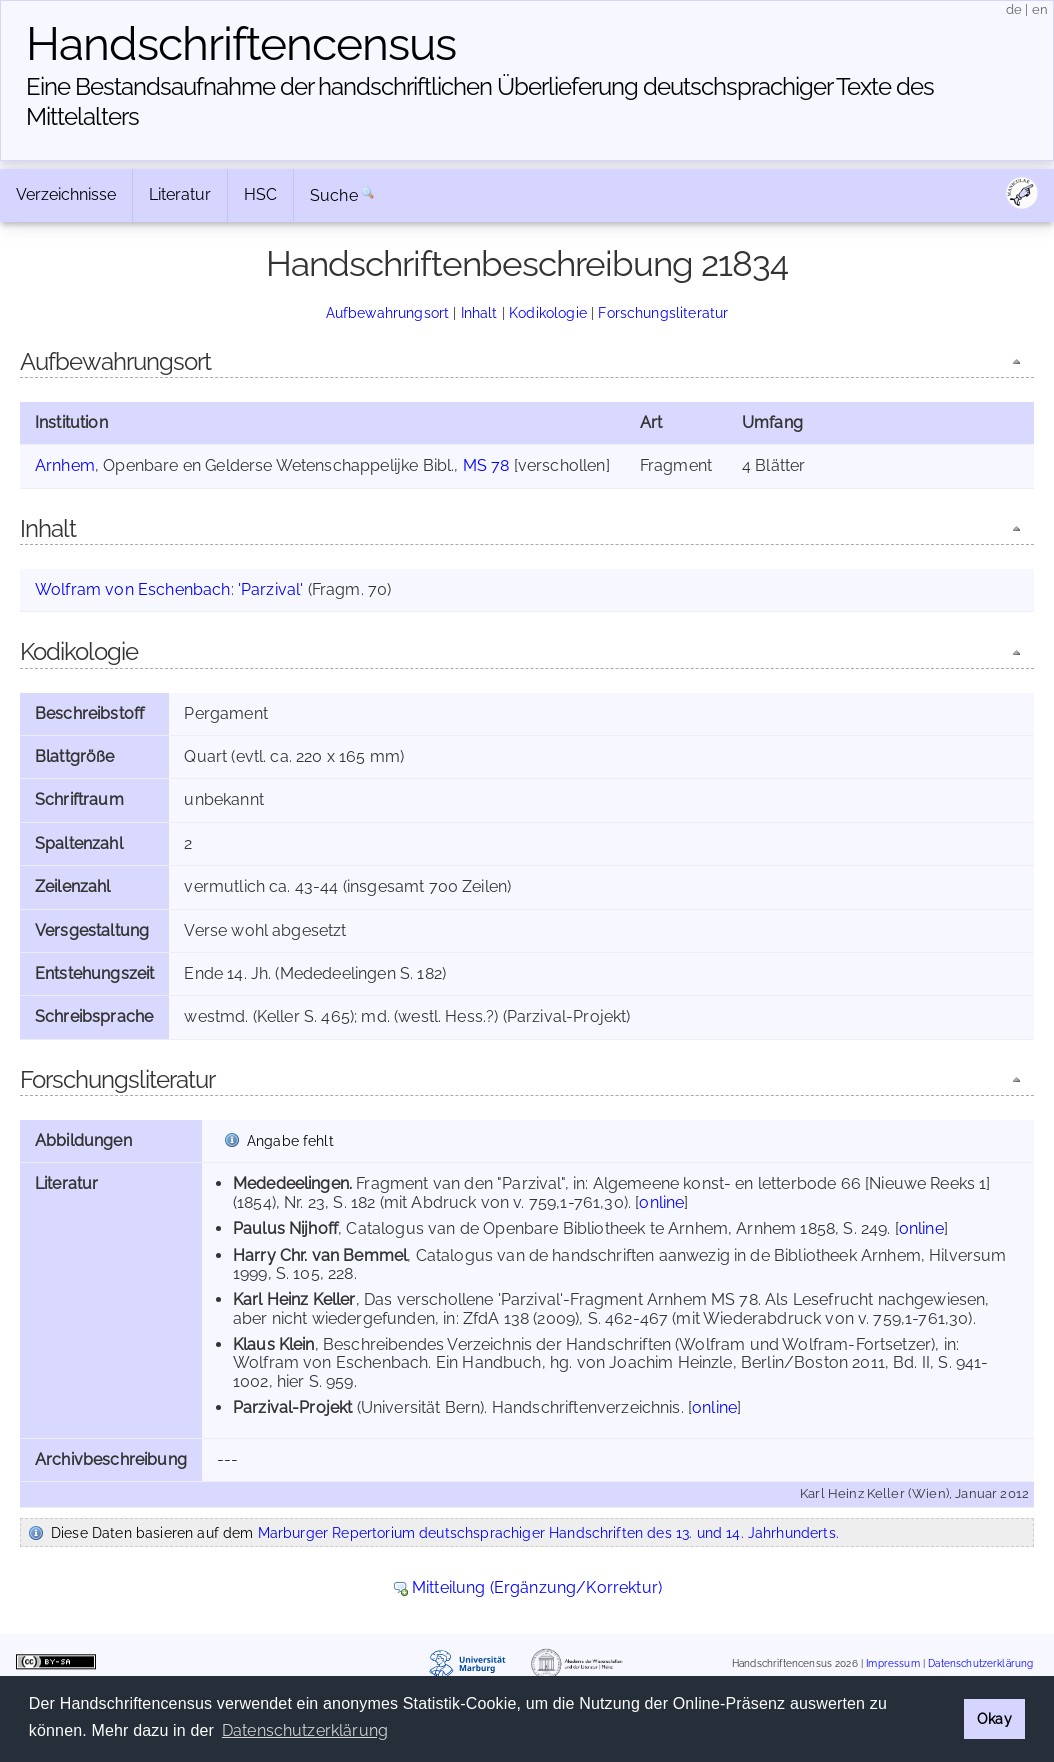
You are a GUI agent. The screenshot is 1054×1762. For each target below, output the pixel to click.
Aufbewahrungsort (388, 312)
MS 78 (486, 465)
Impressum (892, 1663)
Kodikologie (548, 312)
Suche (334, 195)
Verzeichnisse (66, 194)
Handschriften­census (241, 44)
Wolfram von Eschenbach (133, 589)
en (1040, 9)
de (1014, 9)
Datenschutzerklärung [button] (305, 1730)
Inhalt (479, 312)
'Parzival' (271, 589)
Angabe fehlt (290, 1140)
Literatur (180, 194)
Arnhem (65, 465)
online (661, 1202)
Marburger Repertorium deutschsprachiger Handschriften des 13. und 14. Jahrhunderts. (548, 1532)
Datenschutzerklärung (980, 1663)
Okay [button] (994, 1718)
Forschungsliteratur (663, 312)
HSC (260, 194)
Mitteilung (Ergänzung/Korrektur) (537, 1587)
